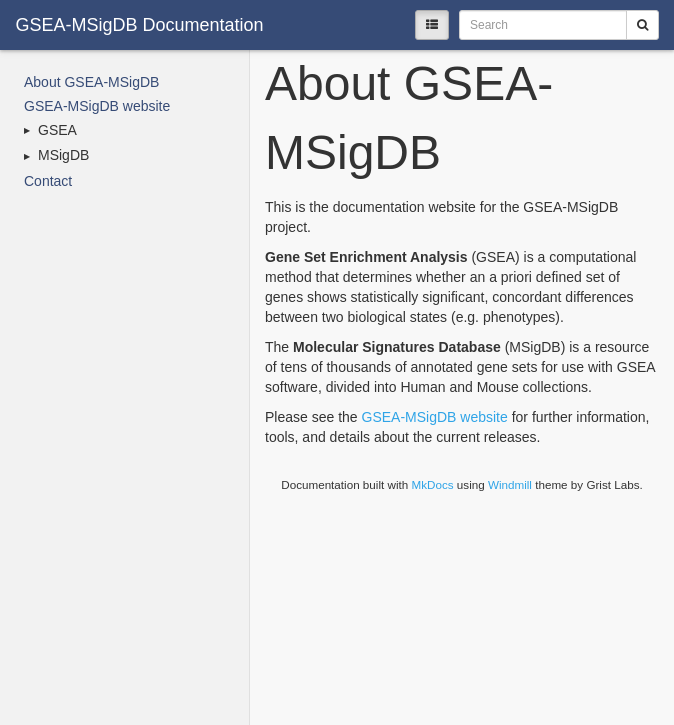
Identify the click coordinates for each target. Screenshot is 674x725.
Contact (48, 181)
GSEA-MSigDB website (97, 106)
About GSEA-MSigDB (91, 82)
